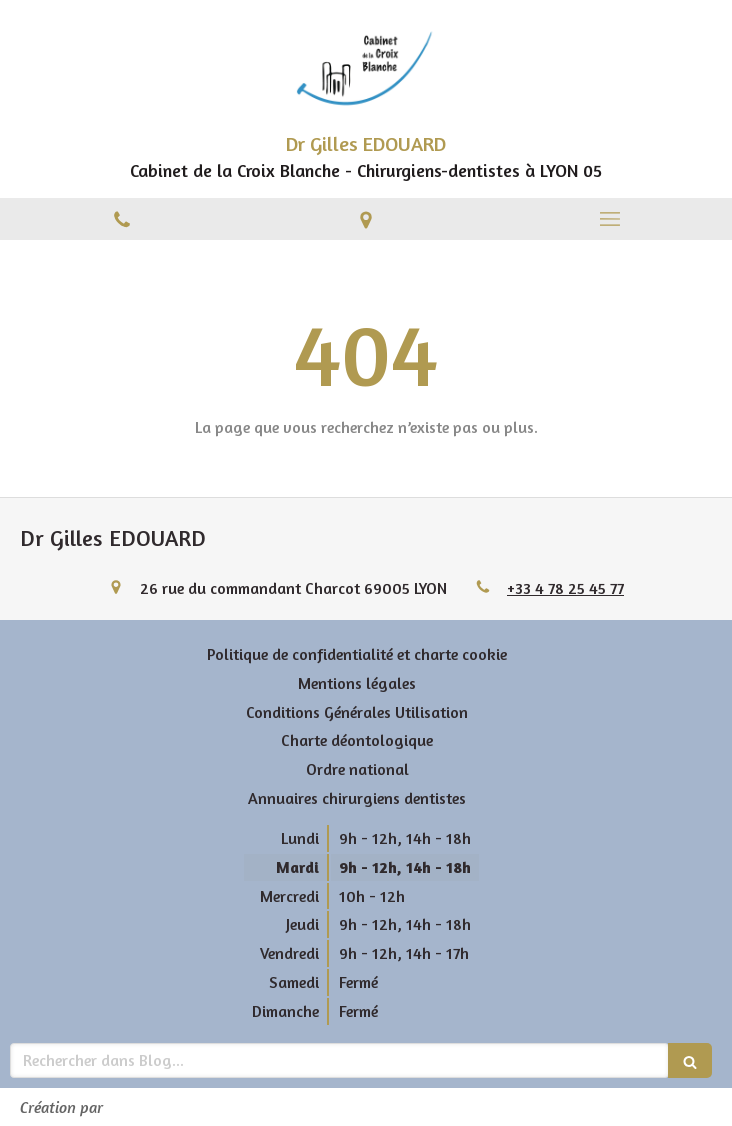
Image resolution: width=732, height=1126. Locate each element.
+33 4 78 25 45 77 (565, 588)
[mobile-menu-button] (610, 219)
